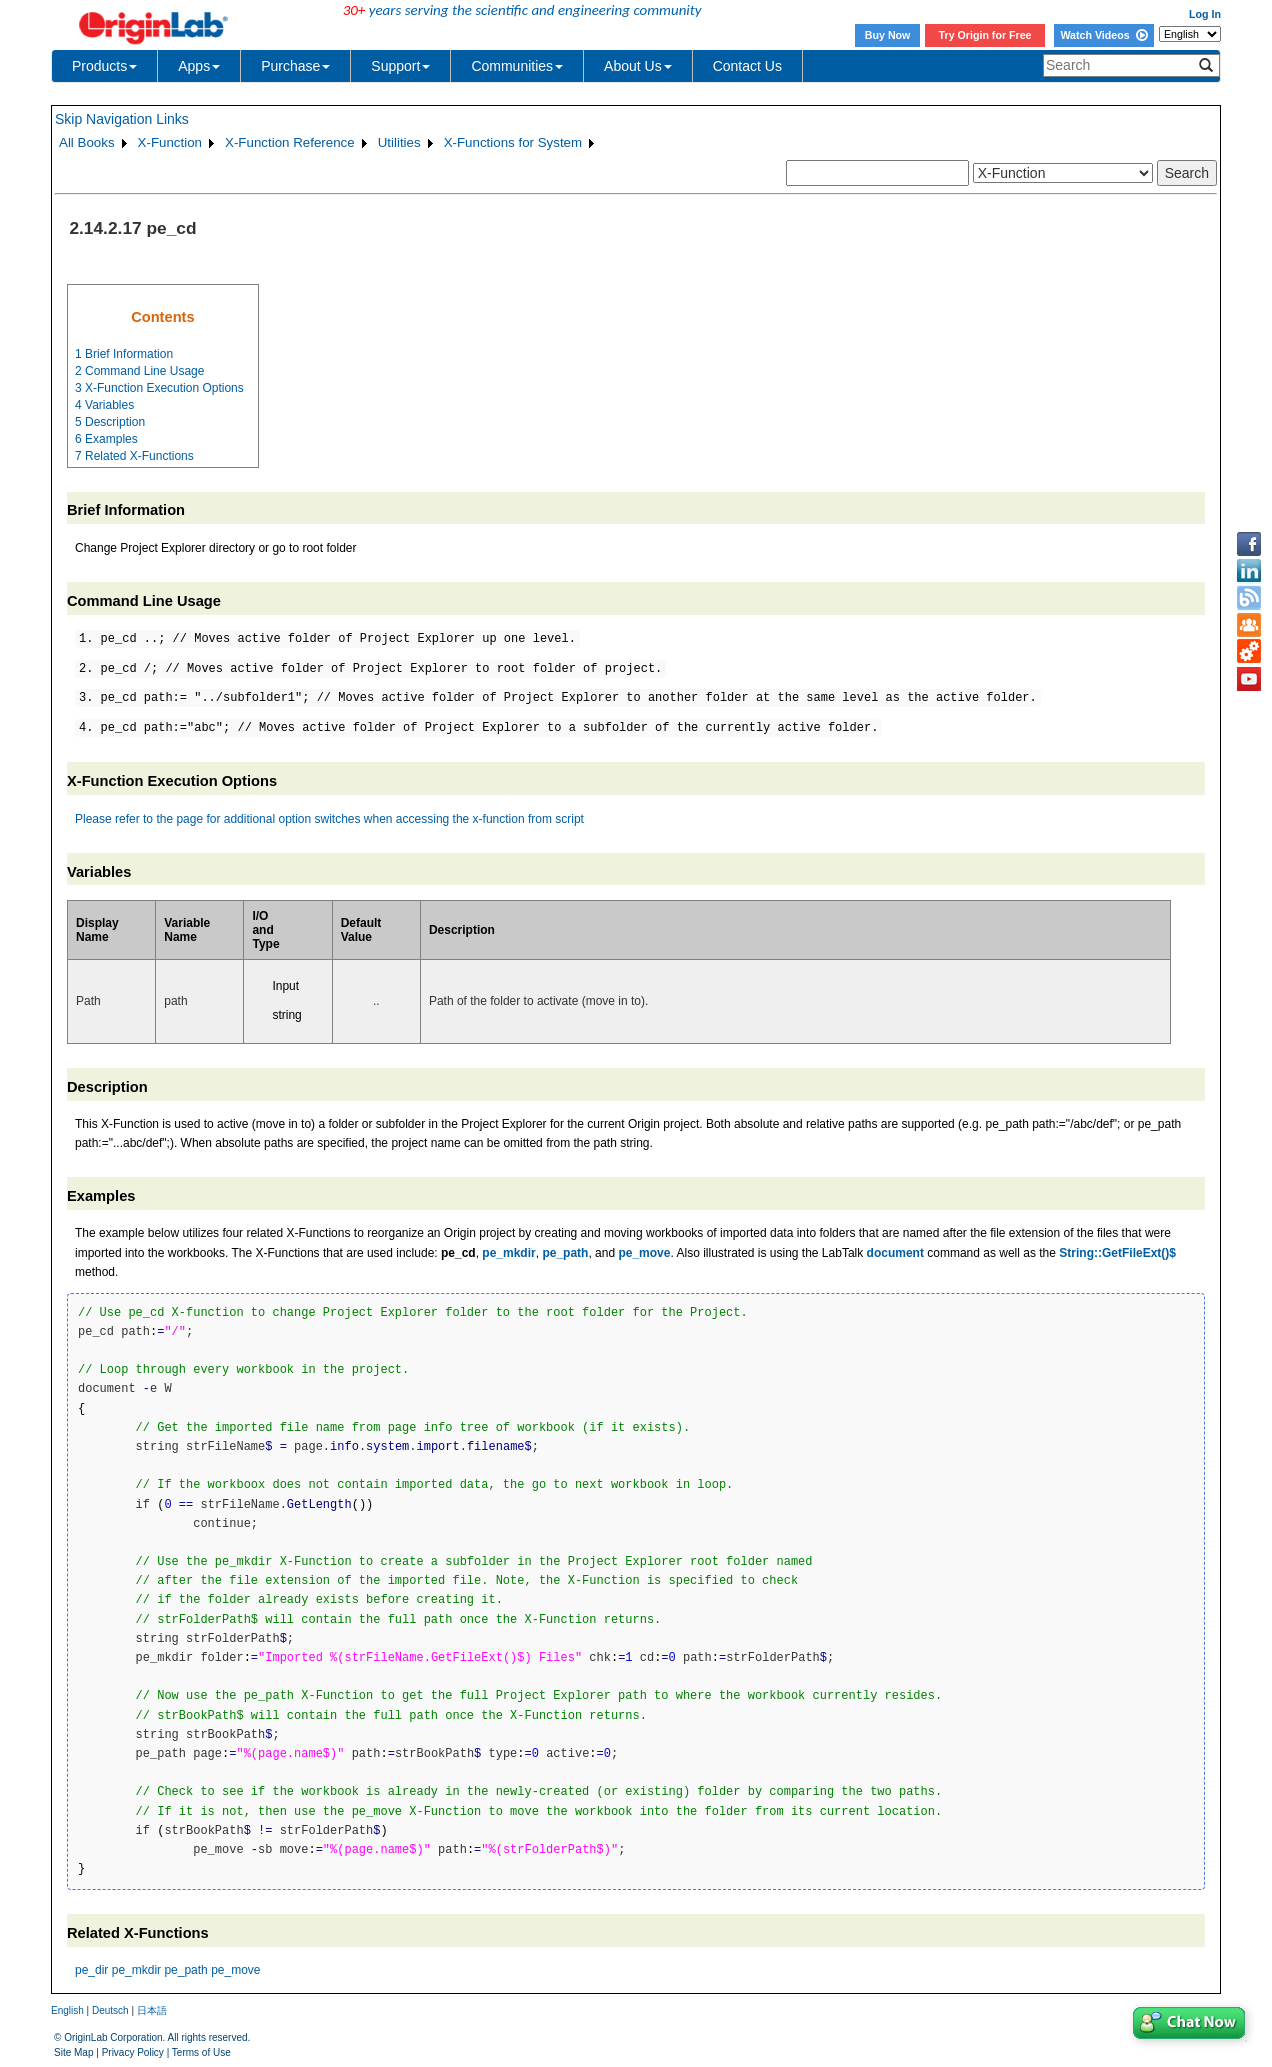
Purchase (295, 66)
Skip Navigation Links (122, 119)
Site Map (73, 2052)
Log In (1205, 14)
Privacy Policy (133, 2052)
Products (104, 66)
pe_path (565, 1253)
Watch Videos (1103, 35)
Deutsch (110, 2010)
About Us (638, 66)
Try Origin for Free (985, 35)
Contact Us (747, 66)
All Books (87, 142)
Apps (199, 66)
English (67, 2010)
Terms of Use (201, 2052)
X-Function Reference (290, 142)
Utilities (399, 142)
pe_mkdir (508, 1253)
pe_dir (91, 1970)
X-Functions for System (513, 142)
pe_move (644, 1253)
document (895, 1253)
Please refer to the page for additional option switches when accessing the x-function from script (329, 819)
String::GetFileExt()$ (1117, 1253)
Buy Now (888, 35)
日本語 (152, 2010)
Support (400, 66)
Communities (517, 66)
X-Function (170, 142)
